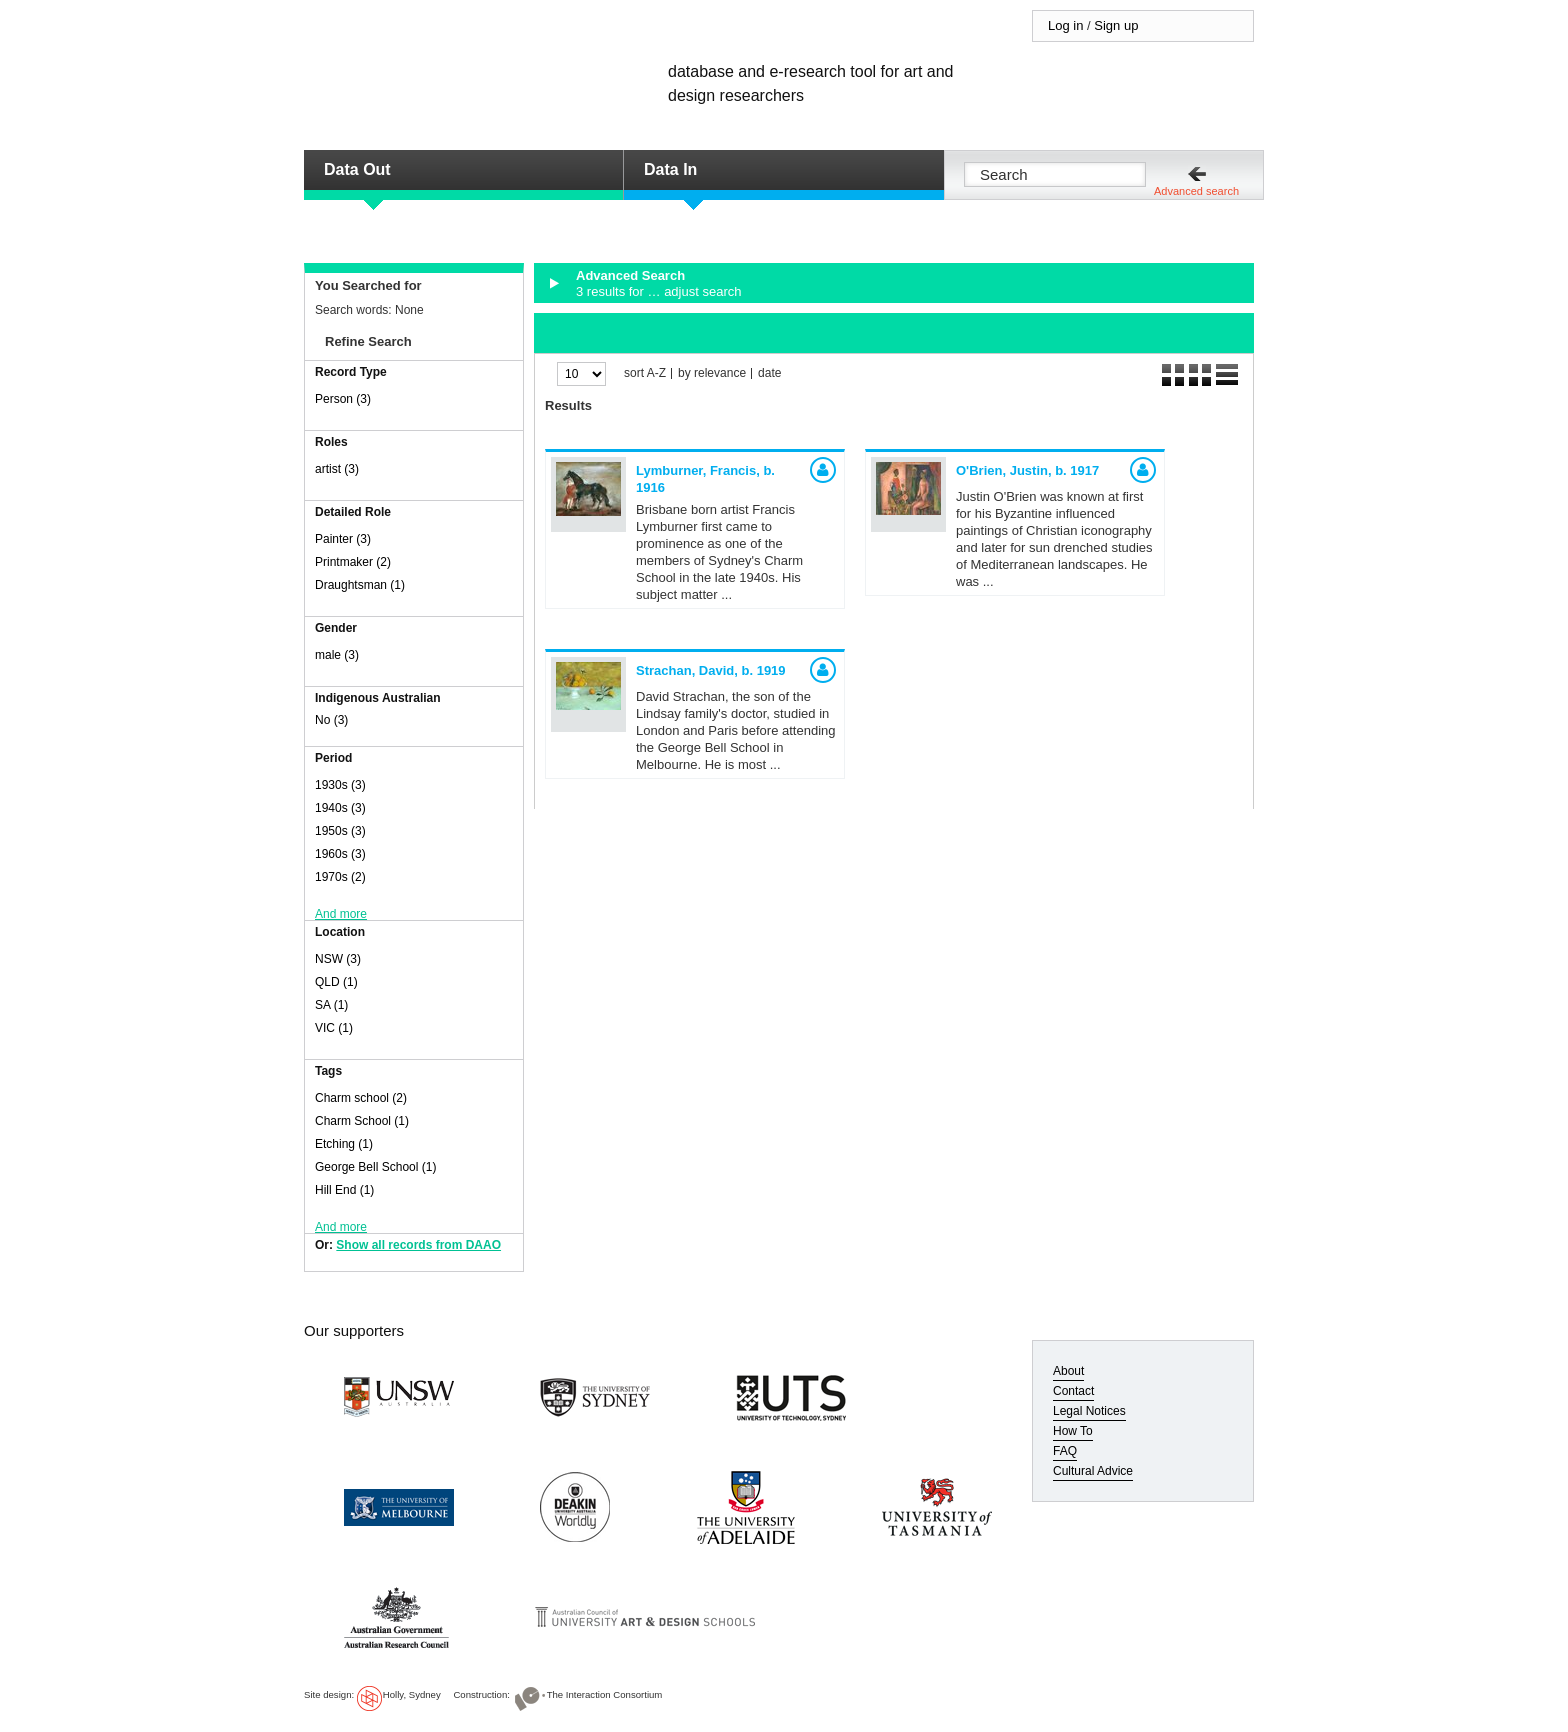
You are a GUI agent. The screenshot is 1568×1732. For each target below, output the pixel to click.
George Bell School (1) (375, 1167)
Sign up (1116, 25)
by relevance (712, 373)
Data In (670, 169)
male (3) (337, 655)
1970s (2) (340, 877)
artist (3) (337, 469)
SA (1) (331, 1005)
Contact (1073, 1391)
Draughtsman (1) (360, 585)
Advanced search (1196, 191)
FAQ (1065, 1451)
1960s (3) (340, 854)
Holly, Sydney (412, 1694)
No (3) (331, 720)
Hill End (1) (344, 1190)
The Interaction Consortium (605, 1694)
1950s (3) (340, 831)
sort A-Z (645, 373)
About (1068, 1371)
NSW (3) (338, 959)
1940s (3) (340, 808)
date (769, 373)
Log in (1065, 25)
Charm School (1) (362, 1121)
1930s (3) (340, 785)
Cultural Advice (1093, 1471)
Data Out (357, 169)
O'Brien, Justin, (1027, 470)
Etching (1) (344, 1144)
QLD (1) (336, 982)
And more (341, 914)
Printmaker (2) (353, 562)
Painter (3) (343, 539)
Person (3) (343, 399)
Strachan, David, (711, 670)
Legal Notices (1089, 1411)
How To (1073, 1431)
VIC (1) (334, 1028)
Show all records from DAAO (418, 1245)
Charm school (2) (361, 1098)
